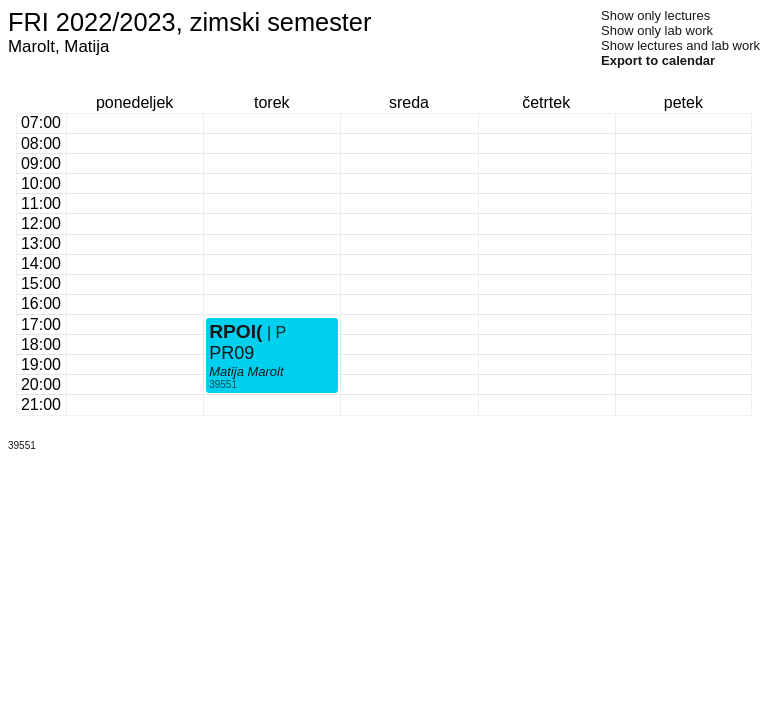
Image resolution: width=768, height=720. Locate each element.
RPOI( (235, 331)
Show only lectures (655, 15)
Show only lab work (657, 30)
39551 (223, 384)
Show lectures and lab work (680, 45)
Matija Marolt (246, 371)
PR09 (231, 353)
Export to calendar (658, 60)
